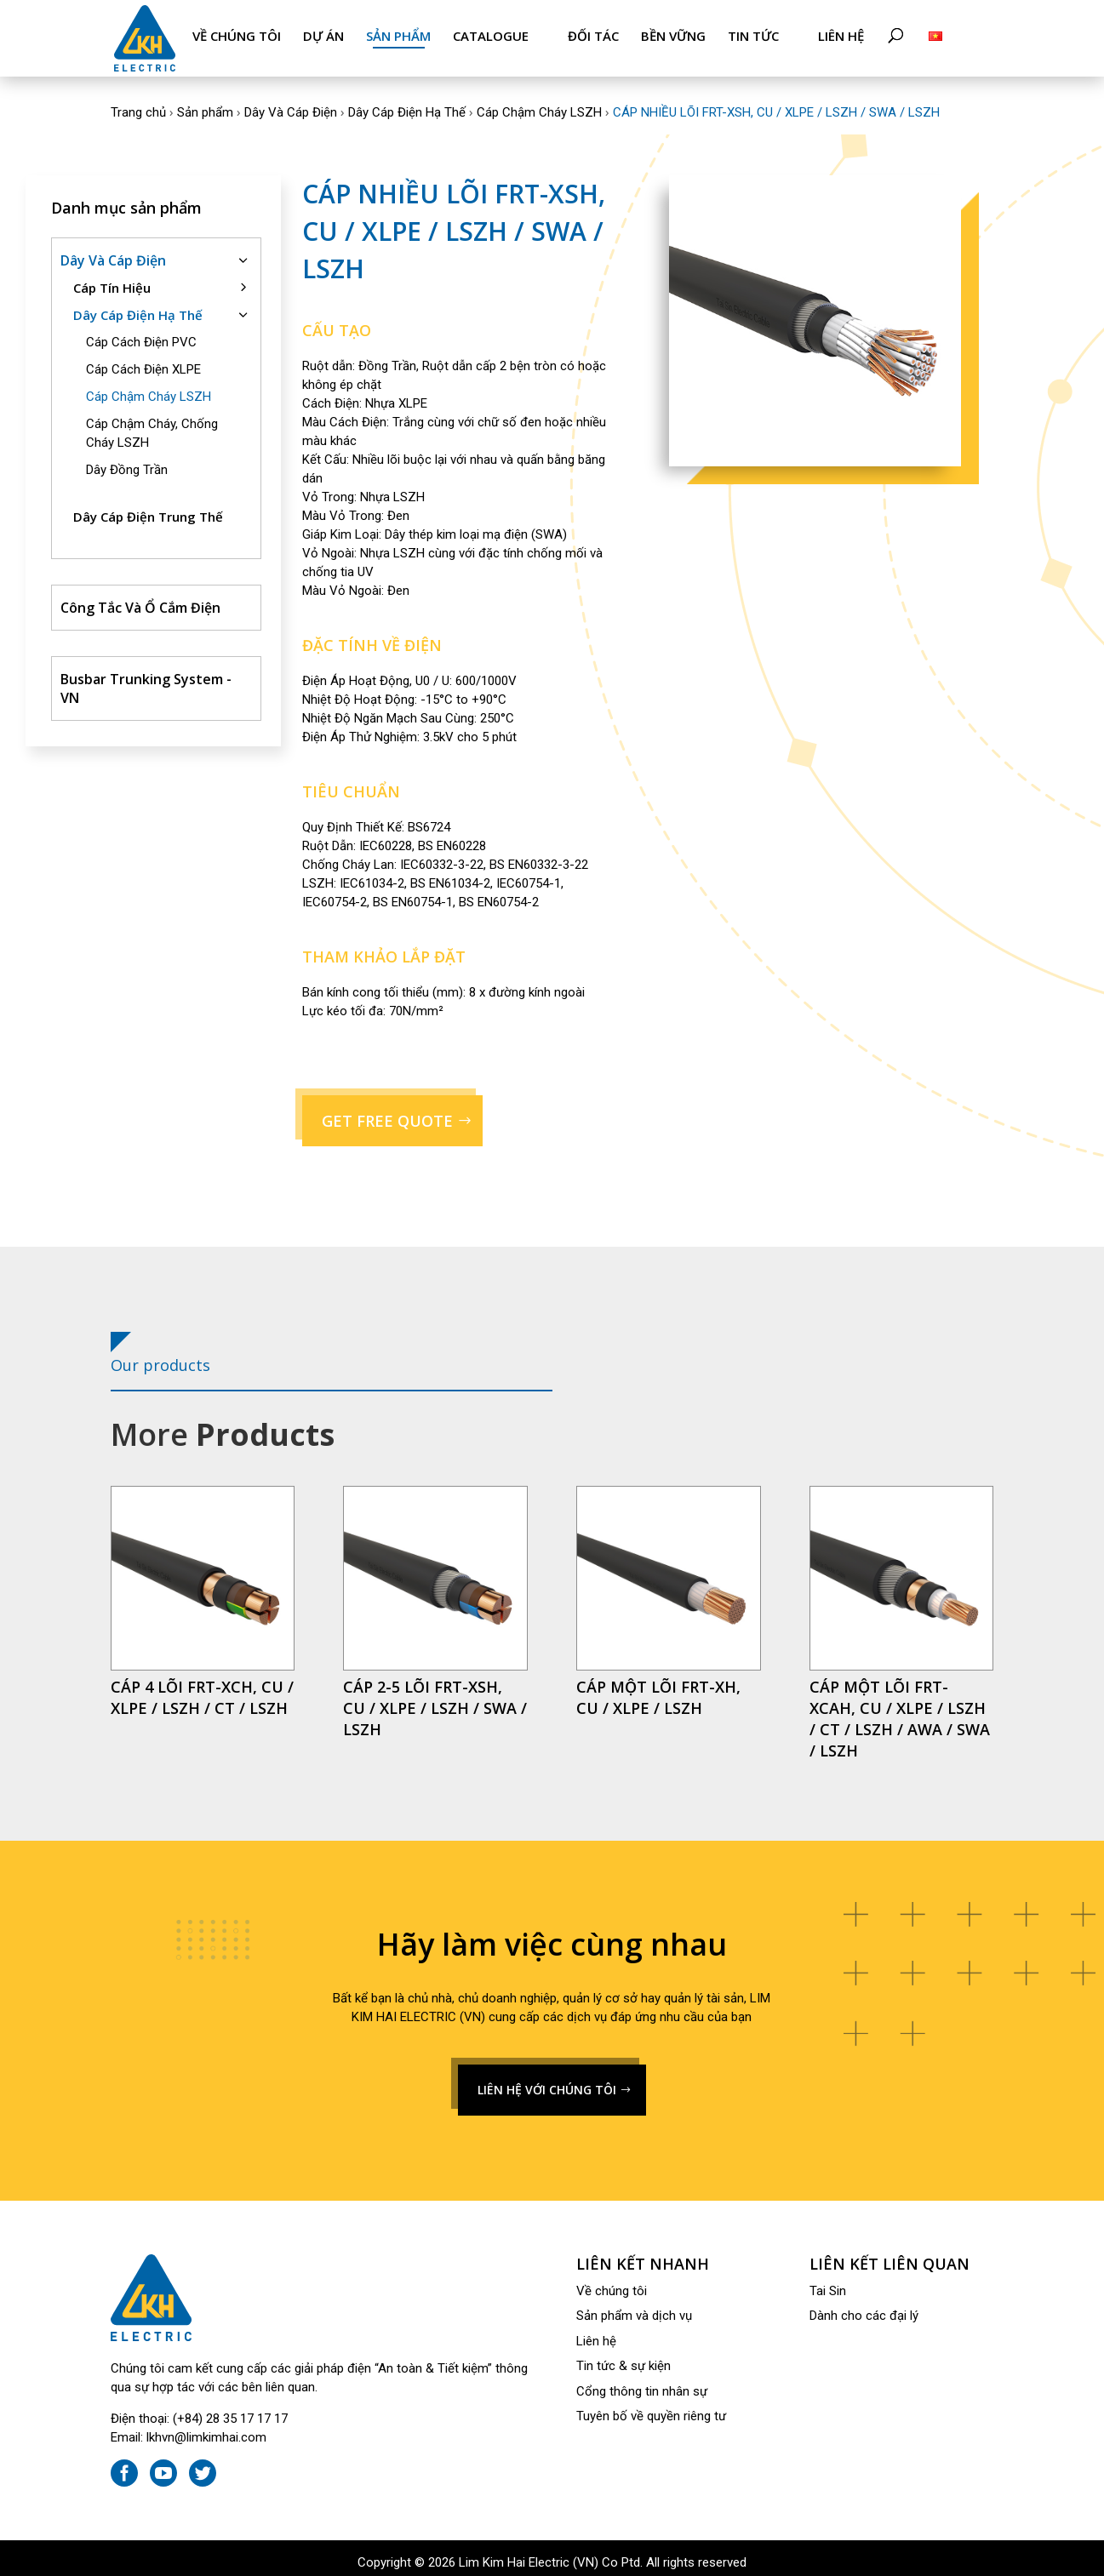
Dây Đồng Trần (127, 461)
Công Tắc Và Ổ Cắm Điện (140, 599)
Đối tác (593, 36)
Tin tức (753, 36)
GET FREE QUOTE (387, 1112)
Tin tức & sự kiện (623, 2357)
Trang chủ (138, 103)
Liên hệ (841, 36)
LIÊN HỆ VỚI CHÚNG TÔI (547, 2081)
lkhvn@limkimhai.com (206, 2428)
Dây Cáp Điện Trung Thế (148, 508)
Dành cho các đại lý (863, 2307)
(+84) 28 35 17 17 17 (230, 2410)
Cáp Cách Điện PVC (141, 333)
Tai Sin (827, 2282)
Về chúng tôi (236, 36)
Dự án (323, 36)
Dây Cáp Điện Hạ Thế (407, 103)
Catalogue (491, 36)
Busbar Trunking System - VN (146, 680)
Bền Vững (673, 36)
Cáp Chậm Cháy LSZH (539, 103)
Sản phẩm (398, 36)
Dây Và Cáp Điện (290, 103)
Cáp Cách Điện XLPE (143, 360)
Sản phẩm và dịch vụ (634, 2307)
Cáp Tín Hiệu (112, 279)
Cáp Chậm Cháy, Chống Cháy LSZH (152, 425)
